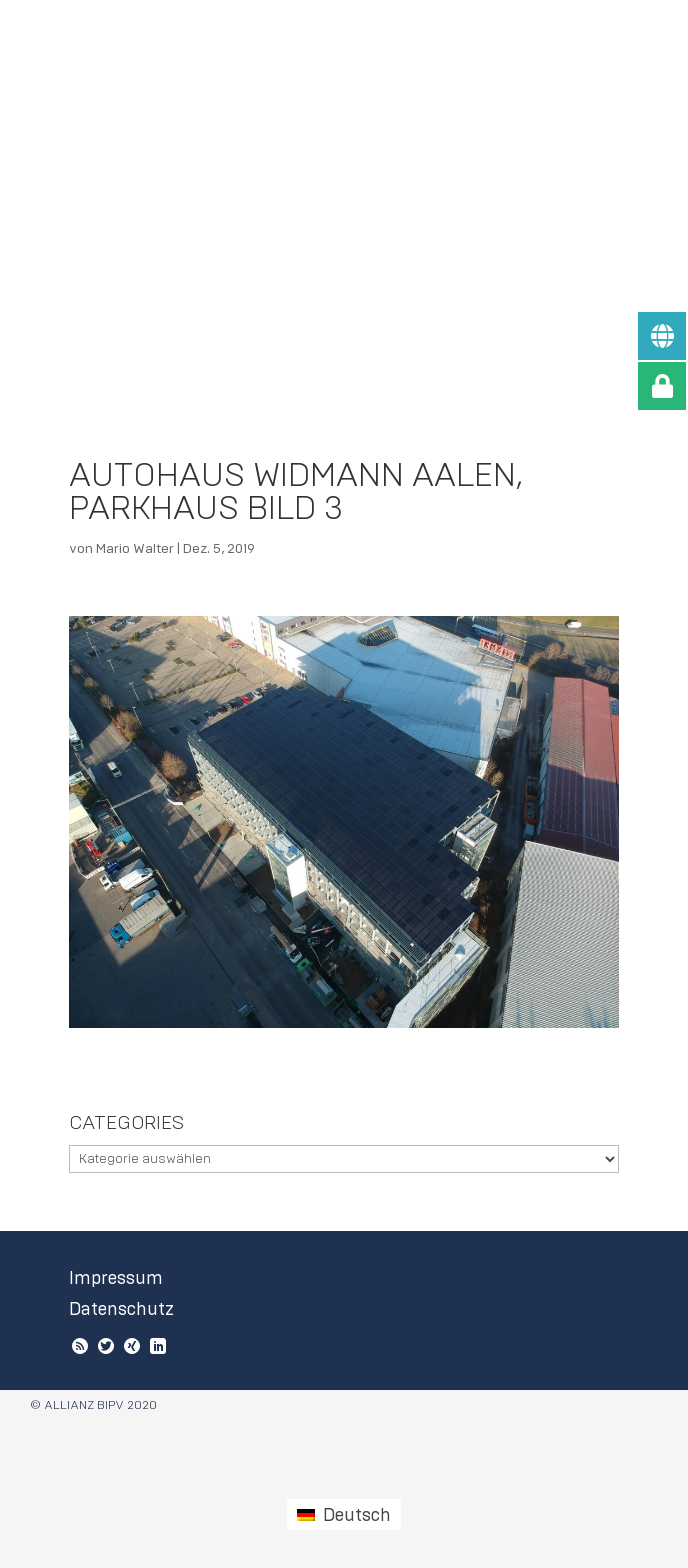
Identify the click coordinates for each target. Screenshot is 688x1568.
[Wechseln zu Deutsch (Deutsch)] (343, 1514)
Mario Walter (135, 548)
